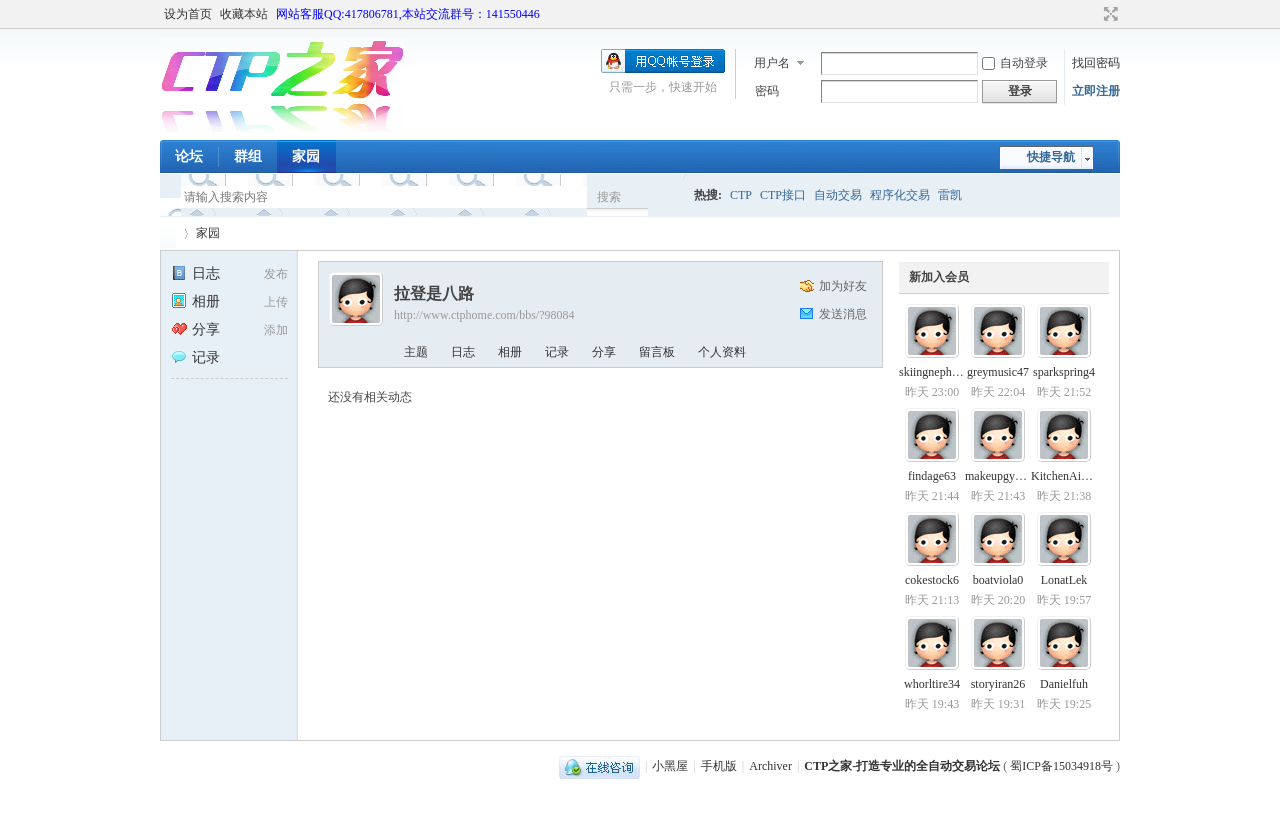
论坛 (189, 156)
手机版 (719, 766)
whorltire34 (932, 684)
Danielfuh (1064, 684)
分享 (195, 329)
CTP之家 (168, 233)
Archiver (770, 766)
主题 (416, 352)
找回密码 (1096, 63)
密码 (767, 91)
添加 (276, 330)
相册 (195, 301)
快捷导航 (1051, 157)
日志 (195, 273)
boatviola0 (998, 580)
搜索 (609, 197)
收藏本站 (244, 14)
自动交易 (838, 195)
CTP (741, 195)
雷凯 (950, 195)
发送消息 (843, 314)
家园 (306, 156)
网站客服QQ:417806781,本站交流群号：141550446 (408, 14)
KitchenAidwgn (1069, 476)
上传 (276, 302)
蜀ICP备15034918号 (1061, 766)
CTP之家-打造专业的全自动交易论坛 (902, 766)
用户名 (772, 63)
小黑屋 (670, 766)
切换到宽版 (1108, 14)
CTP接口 (783, 195)
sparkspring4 (1064, 372)
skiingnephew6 (935, 372)
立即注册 (1096, 91)
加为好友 (843, 286)
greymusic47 (998, 372)
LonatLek (1064, 580)
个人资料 (722, 352)
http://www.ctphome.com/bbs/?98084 (484, 315)
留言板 (657, 352)
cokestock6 (932, 580)
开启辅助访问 (1092, 14)
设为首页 (188, 14)
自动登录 (1015, 63)
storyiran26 (998, 684)
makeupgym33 (1000, 476)
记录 (195, 357)
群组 (248, 156)
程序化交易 (900, 195)
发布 (276, 274)
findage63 (932, 476)
